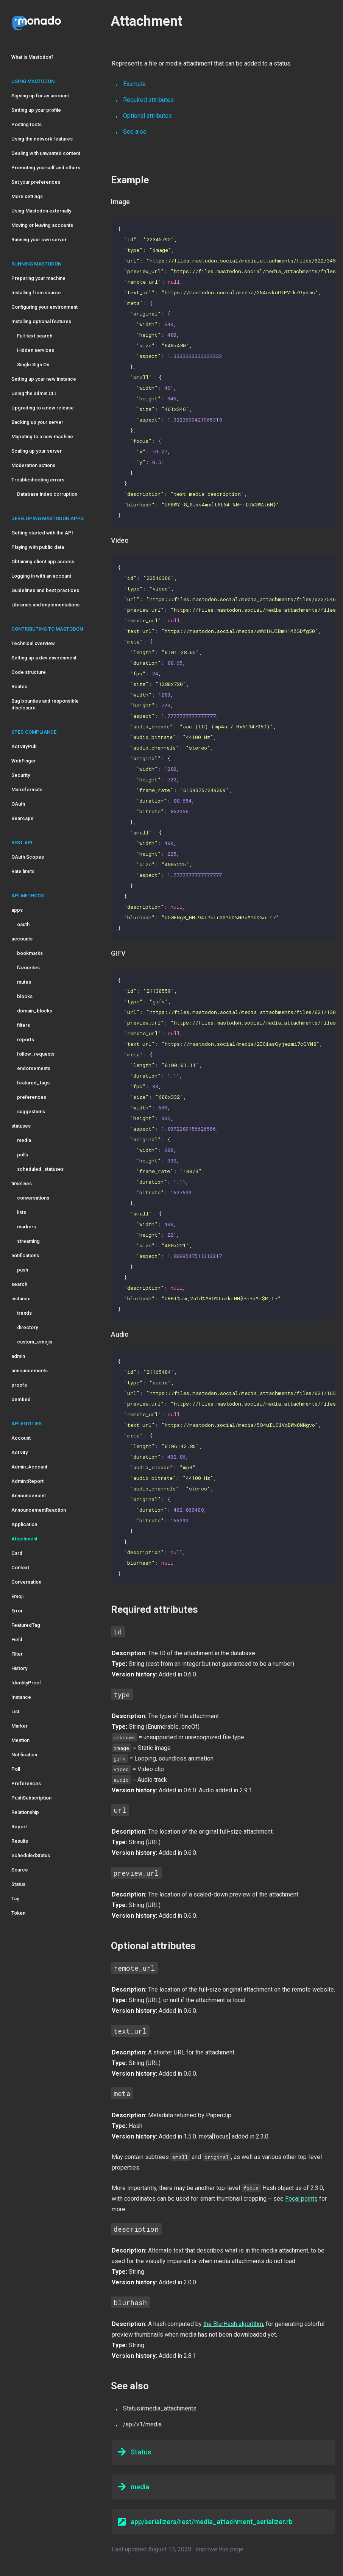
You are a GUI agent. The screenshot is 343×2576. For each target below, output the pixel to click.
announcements (29, 1370)
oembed (21, 1399)
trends (24, 1313)
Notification (24, 1754)
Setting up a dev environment (43, 658)
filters (23, 1025)
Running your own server (39, 239)
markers (26, 1226)
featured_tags (33, 1083)
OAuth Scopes (27, 857)
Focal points (301, 2198)
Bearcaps (22, 818)
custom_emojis (34, 1342)
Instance (21, 1697)
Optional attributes (147, 115)
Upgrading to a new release (42, 408)
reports (25, 1039)
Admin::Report (27, 1481)
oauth (23, 924)
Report (19, 1826)
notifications (25, 1255)
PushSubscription (31, 1798)
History (19, 1668)
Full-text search (34, 336)
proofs (19, 1385)
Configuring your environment (44, 307)
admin (18, 1356)
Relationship (25, 1812)
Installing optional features (41, 321)
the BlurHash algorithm (233, 2324)
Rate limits (22, 871)
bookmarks (30, 953)
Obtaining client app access (42, 561)
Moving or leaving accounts (42, 225)
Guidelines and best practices (45, 590)
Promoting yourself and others (45, 167)
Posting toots (26, 124)
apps (17, 910)
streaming (28, 1241)
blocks (25, 996)
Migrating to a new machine (42, 436)
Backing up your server (37, 422)
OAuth (18, 804)
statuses (21, 1126)
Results (19, 1841)
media (24, 1140)
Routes (19, 686)
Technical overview (33, 643)
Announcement (28, 1495)
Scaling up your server (36, 451)
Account (21, 1438)
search (19, 1284)
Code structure (28, 672)
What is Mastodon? (32, 57)
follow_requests (36, 1054)
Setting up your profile (36, 110)
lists (21, 1212)
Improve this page (219, 2549)
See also (135, 131)
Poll (15, 1769)
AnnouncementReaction (38, 1510)
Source (19, 1870)
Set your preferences (35, 182)
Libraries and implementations (45, 605)
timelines (21, 1183)
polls (22, 1155)
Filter (17, 1654)
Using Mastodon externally (41, 211)
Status (18, 1884)
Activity (19, 1452)
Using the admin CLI (33, 393)
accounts (22, 939)
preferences (31, 1097)
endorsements (33, 1068)
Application (24, 1524)
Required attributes (148, 99)
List (15, 1711)
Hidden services (35, 350)
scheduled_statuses (40, 1169)
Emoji (17, 1596)
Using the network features (42, 139)
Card (16, 1553)
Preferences (26, 1783)
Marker (19, 1726)
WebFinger (23, 761)
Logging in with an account (41, 576)
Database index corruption (47, 494)
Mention (20, 1740)
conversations (33, 1198)
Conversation (26, 1582)
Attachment (24, 1539)
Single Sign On (33, 364)
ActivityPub (24, 746)
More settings (27, 196)
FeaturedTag (25, 1625)
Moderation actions (33, 465)
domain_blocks (34, 1011)
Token (18, 1913)
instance (21, 1298)
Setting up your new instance (43, 379)
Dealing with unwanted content (45, 153)
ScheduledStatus (30, 1855)
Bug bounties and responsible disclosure (45, 704)
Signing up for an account (40, 95)
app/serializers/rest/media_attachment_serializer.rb (205, 2521)
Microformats (26, 789)
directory (27, 1327)
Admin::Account (29, 1467)
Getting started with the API (42, 533)
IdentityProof (26, 1683)
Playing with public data (37, 547)
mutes (24, 982)
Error (17, 1611)
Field (16, 1639)
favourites (28, 967)
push (22, 1270)
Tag (15, 1898)
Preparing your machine (38, 278)
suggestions (31, 1111)
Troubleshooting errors (37, 480)
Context (20, 1567)
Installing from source (36, 292)
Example (134, 83)
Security (20, 775)
